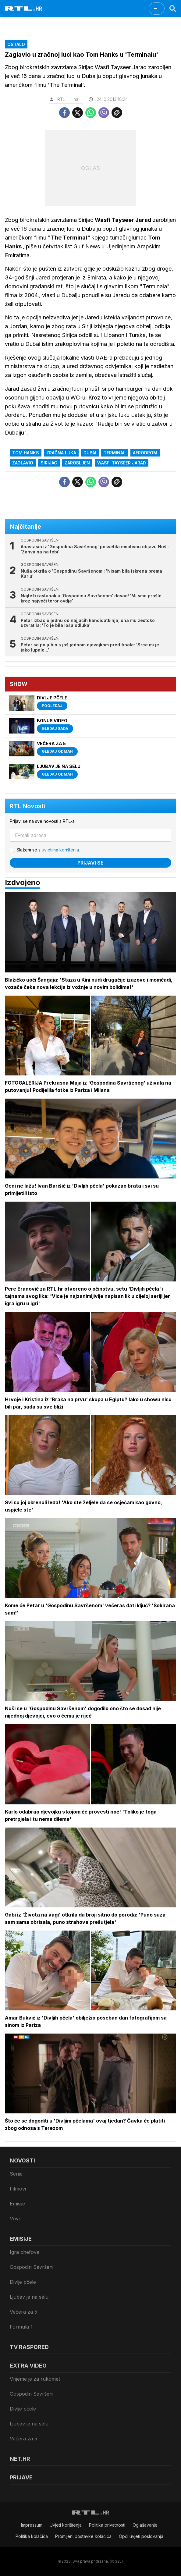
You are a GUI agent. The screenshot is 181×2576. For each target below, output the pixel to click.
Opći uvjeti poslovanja (141, 2536)
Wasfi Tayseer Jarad (121, 462)
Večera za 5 (23, 2312)
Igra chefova (24, 2252)
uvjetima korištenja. (61, 849)
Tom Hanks (25, 452)
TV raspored (29, 2347)
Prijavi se (90, 863)
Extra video (28, 2365)
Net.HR (20, 2459)
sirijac (49, 462)
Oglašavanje (145, 2525)
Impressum (31, 2525)
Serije (16, 2174)
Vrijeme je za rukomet (35, 2379)
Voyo (16, 2218)
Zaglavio (22, 462)
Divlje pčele (23, 2282)
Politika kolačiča (32, 2536)
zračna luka (61, 452)
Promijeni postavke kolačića (83, 2536)
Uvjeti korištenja (66, 2525)
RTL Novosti (27, 806)
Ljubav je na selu (29, 2297)
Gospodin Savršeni (31, 2267)
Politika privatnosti (107, 2525)
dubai (89, 452)
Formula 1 (21, 2327)
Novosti (22, 2160)
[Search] (172, 8)
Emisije (17, 2204)
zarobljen (77, 462)
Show (18, 684)
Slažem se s (48, 849)
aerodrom (145, 452)
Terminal (115, 452)
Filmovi (18, 2189)
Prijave (21, 2477)
